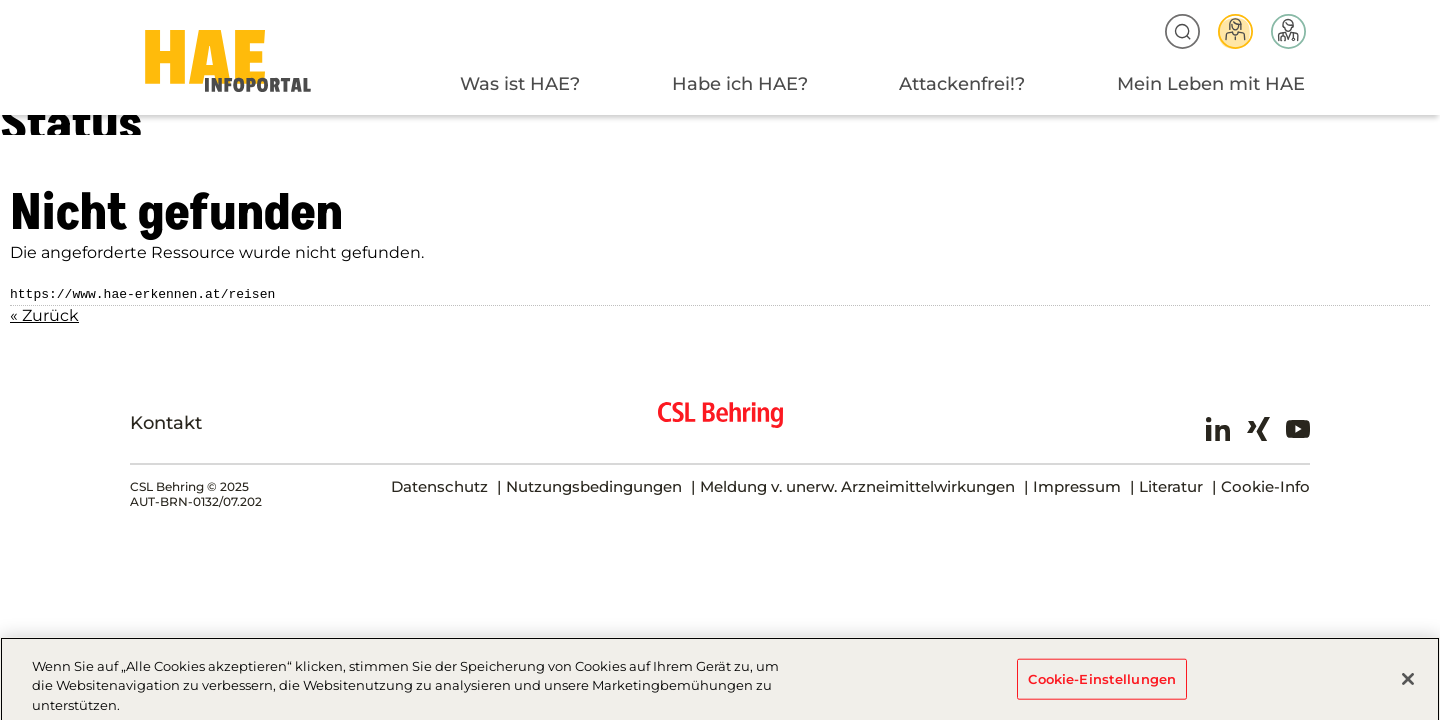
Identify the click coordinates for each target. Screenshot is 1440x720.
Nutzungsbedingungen (594, 484)
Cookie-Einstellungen (1102, 684)
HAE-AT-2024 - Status (228, 61)
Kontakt (166, 421)
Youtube (1298, 427)
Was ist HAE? (520, 84)
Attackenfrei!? (962, 84)
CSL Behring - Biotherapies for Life (720, 421)
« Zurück (44, 313)
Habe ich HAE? (740, 84)
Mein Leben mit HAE (1211, 84)
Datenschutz (439, 484)
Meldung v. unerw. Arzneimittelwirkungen (857, 484)
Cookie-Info (1265, 484)
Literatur (1171, 484)
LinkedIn (1218, 427)
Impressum (1077, 484)
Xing (1258, 427)
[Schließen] (1408, 684)
